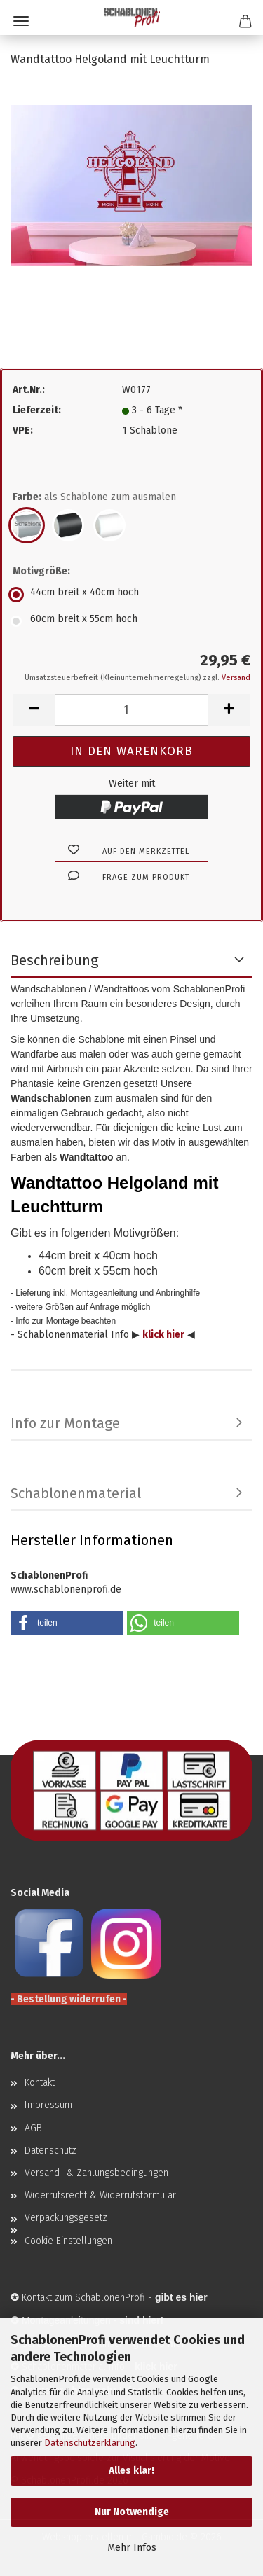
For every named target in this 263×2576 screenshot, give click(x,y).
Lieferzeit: (37, 410)
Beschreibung (54, 960)
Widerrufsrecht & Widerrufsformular (100, 2195)
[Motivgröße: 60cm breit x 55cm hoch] (131, 621)
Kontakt (40, 2083)
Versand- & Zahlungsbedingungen (96, 2173)
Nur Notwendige (132, 2512)
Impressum (48, 2105)
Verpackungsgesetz (66, 2218)
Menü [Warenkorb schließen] (21, 21)
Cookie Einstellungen (68, 2241)
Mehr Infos (131, 2548)
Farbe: (94, 497)
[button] (34, 710)
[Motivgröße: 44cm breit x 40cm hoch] (131, 595)
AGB (33, 2128)
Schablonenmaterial (76, 1493)
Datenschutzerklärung (89, 2442)
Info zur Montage (65, 1423)
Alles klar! (131, 2471)
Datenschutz (50, 2150)
